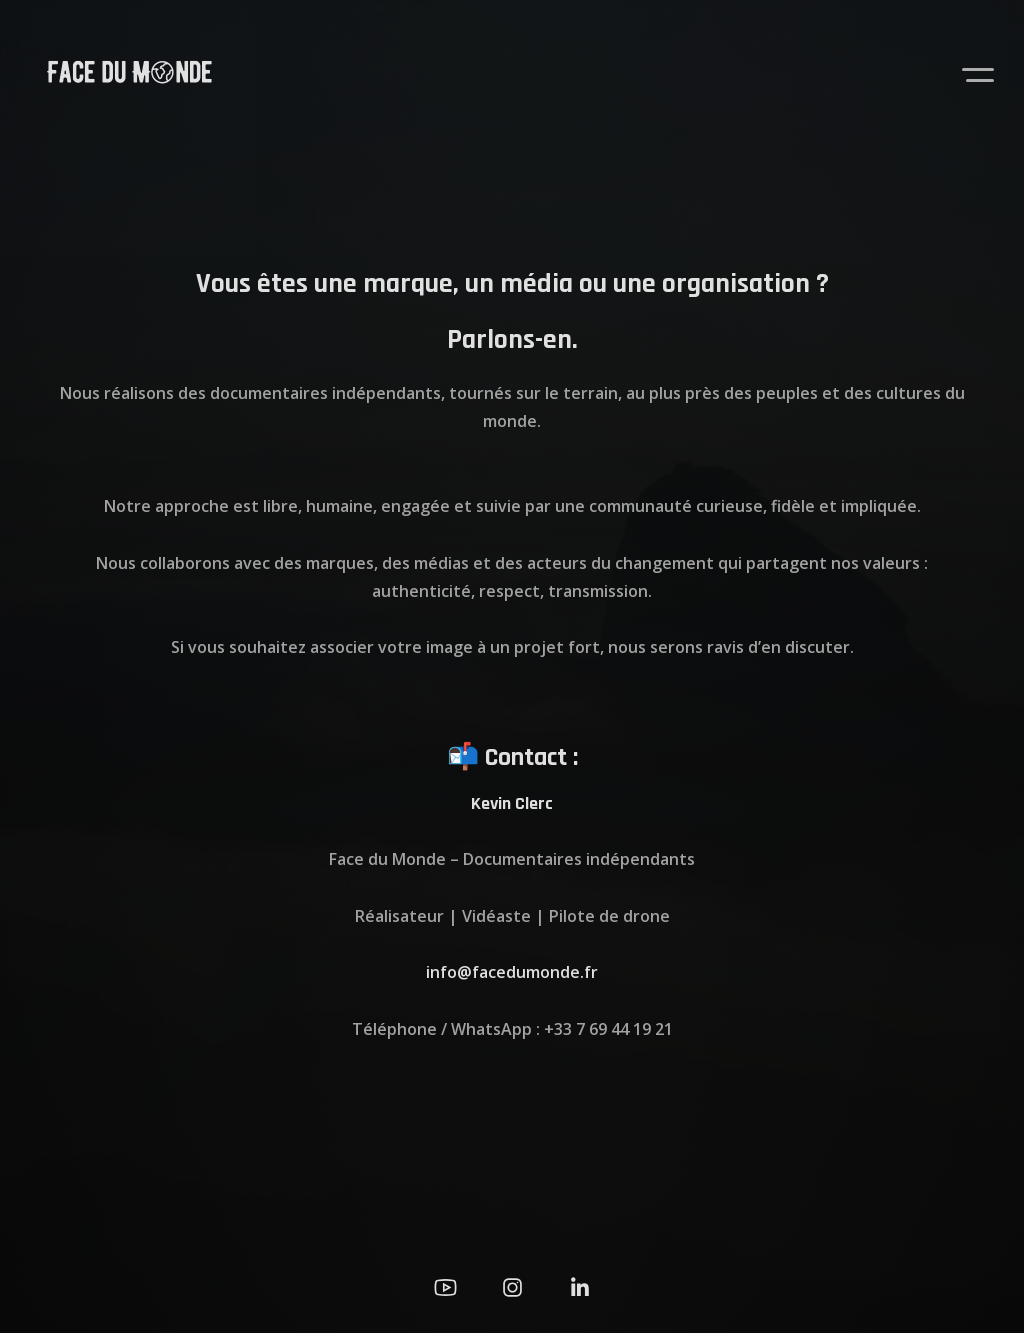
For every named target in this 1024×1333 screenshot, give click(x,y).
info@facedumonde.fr (512, 972)
